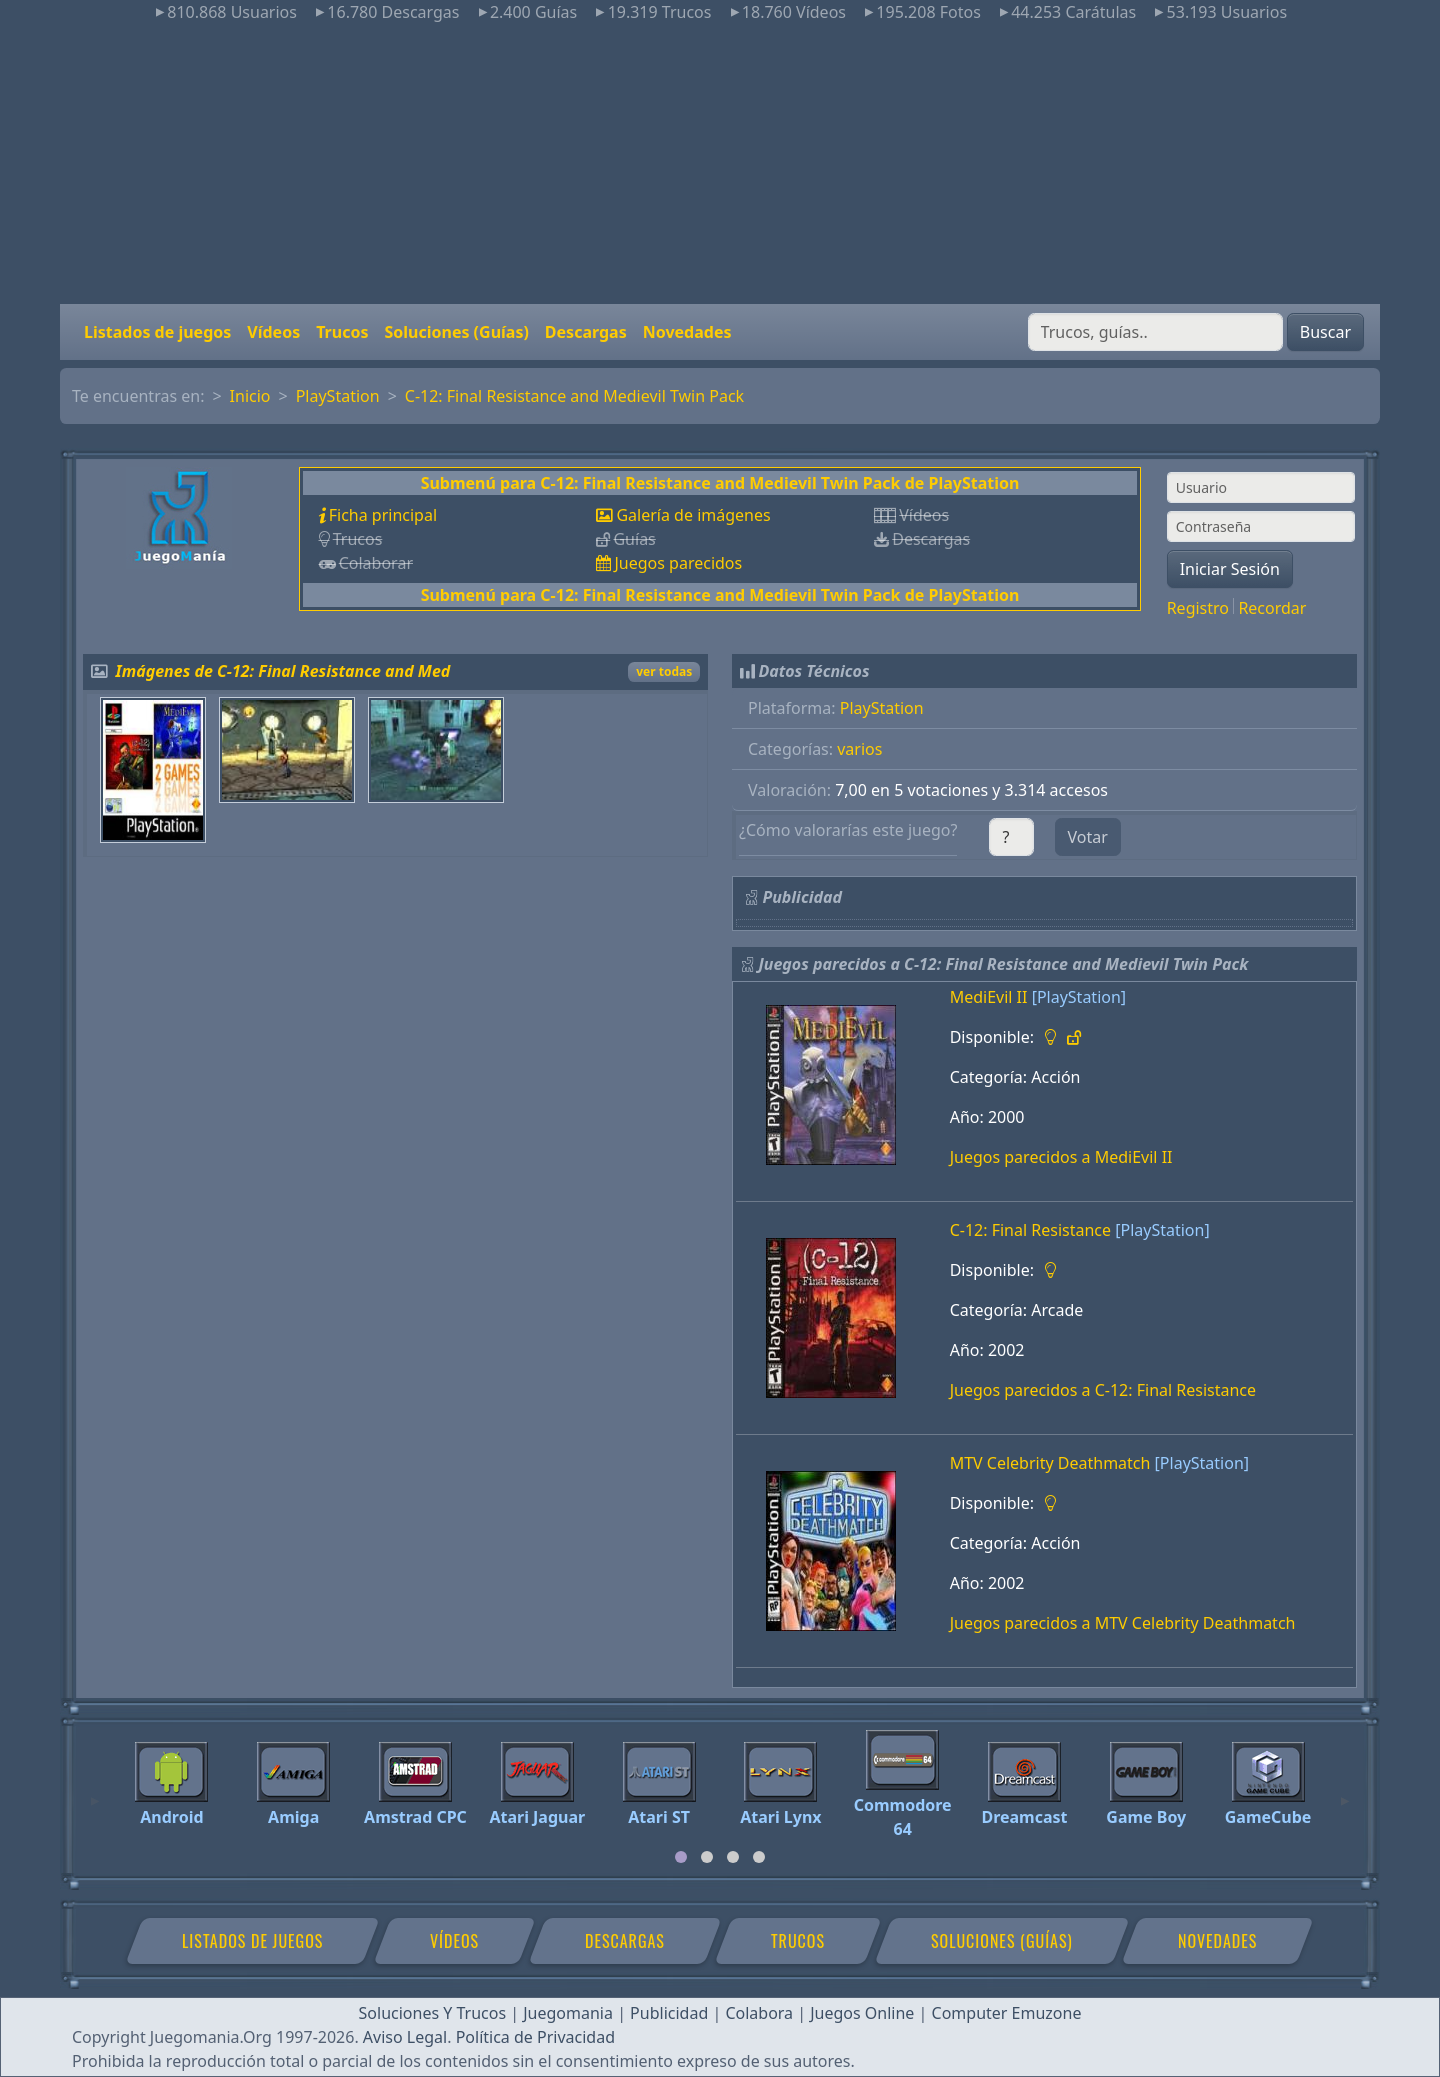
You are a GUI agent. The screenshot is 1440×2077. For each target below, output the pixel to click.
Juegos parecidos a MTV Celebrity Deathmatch (1123, 1623)
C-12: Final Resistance (1030, 1230)
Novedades (687, 332)
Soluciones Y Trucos (433, 2013)
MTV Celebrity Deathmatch (1050, 1463)
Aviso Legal (405, 2037)
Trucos (342, 332)
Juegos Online (862, 2013)
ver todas (664, 671)
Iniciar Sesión (1230, 569)
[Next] (1345, 1792)
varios (859, 749)
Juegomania (568, 2013)
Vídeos (273, 332)
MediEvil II (989, 997)
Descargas (586, 332)
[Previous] (95, 1792)
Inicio (250, 396)
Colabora (759, 2013)
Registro (1198, 608)
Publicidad (669, 2013)
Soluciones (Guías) (456, 332)
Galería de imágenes (693, 515)
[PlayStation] (1079, 997)
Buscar (1325, 332)
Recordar (1272, 608)
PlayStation (338, 396)
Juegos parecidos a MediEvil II (1061, 1157)
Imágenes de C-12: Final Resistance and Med (283, 671)
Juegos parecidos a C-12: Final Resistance (1103, 1390)
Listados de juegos (157, 332)
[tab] (681, 1857)
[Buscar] (1155, 332)
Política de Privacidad (535, 2037)
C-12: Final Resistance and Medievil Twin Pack (574, 396)
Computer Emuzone (1007, 2013)
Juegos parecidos (678, 563)
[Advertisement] (720, 164)
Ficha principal (383, 515)
